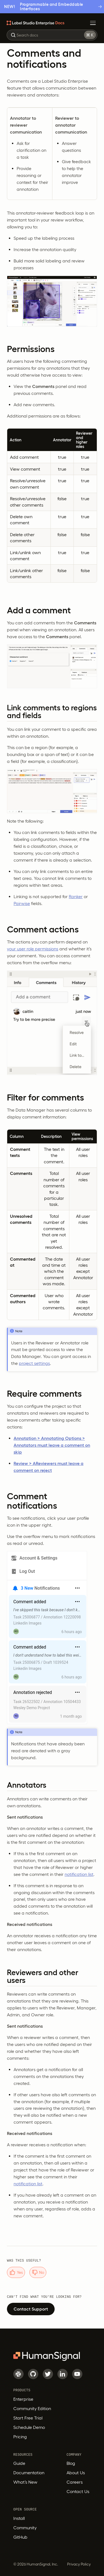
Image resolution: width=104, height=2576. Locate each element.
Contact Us (78, 2491)
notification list (79, 1874)
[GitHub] (33, 2374)
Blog (71, 2463)
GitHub (20, 2537)
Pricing (20, 2436)
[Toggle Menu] (92, 23)
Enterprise (23, 2399)
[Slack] (18, 2374)
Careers (75, 2481)
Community (25, 2527)
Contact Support (31, 2308)
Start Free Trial (27, 2417)
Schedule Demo (29, 2427)
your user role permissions (32, 948)
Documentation (28, 2472)
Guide (19, 2463)
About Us (76, 2472)
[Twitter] (48, 2374)
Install (19, 2518)
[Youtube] (77, 2374)
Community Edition (32, 2408)
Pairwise (22, 903)
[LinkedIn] (62, 2374)
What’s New (25, 2481)
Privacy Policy (79, 2564)
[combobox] (52, 35)
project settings (34, 1363)
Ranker (76, 896)
